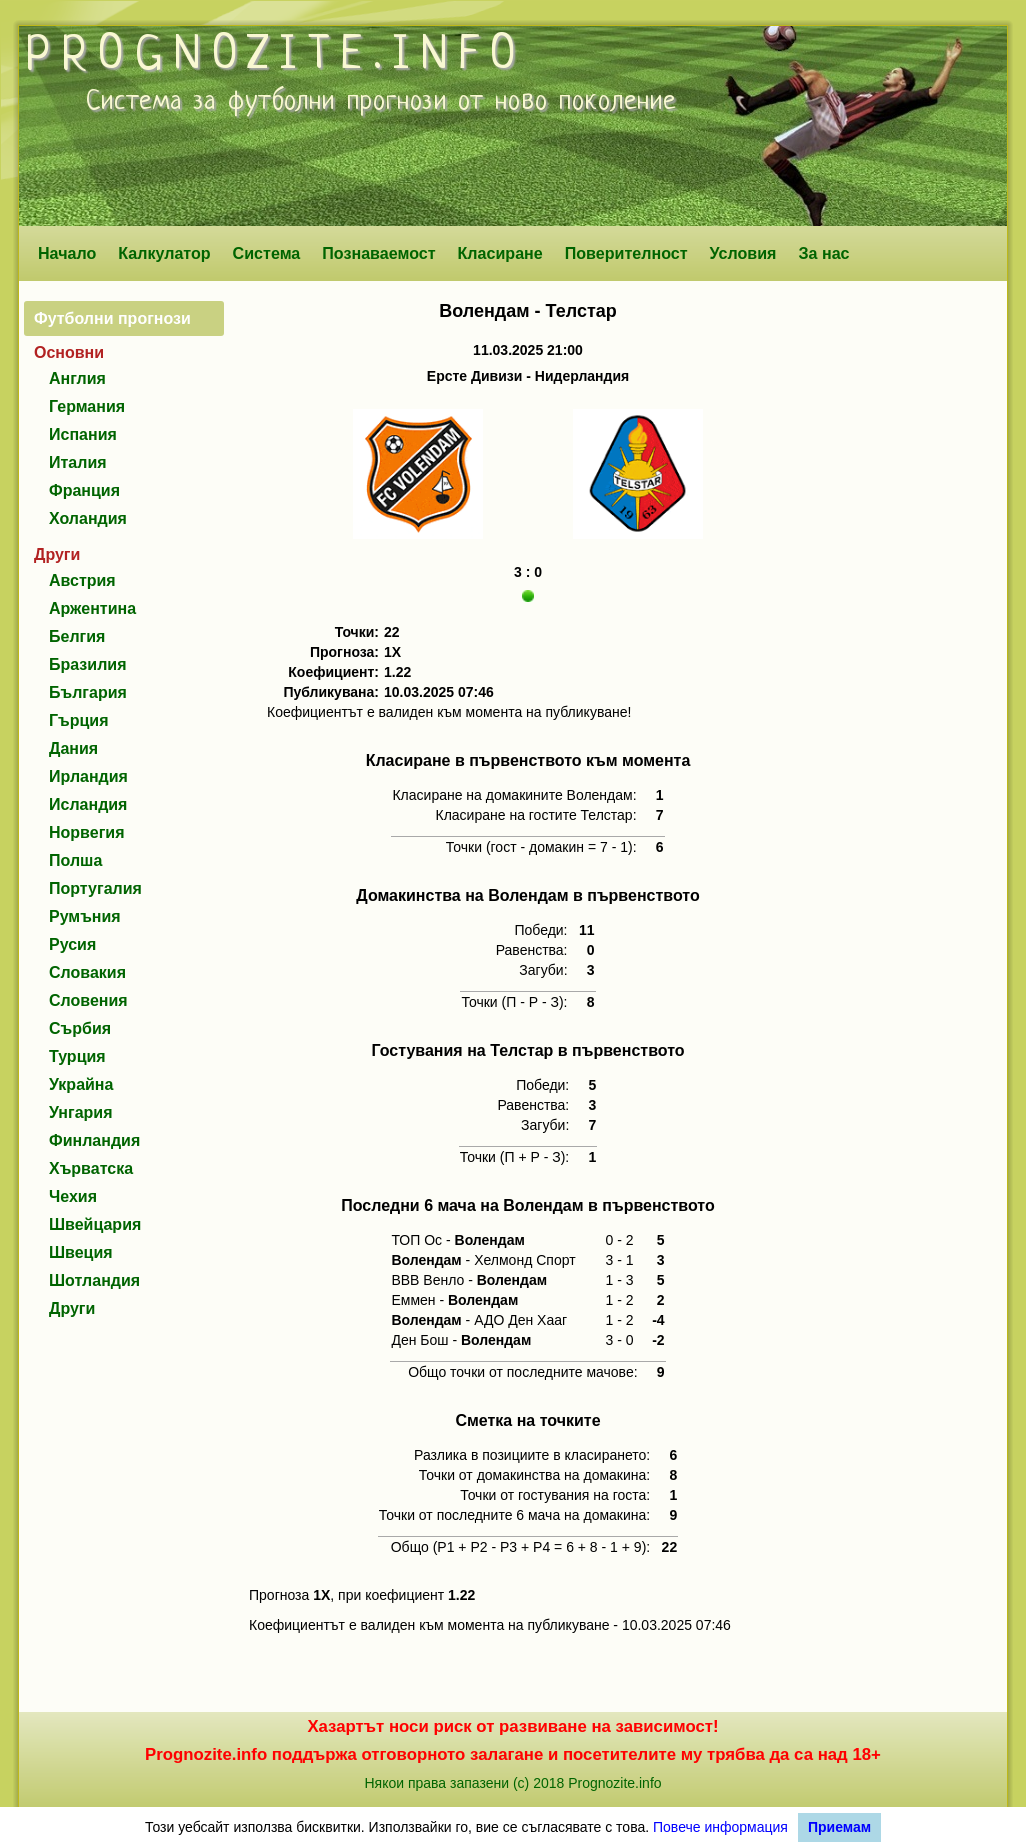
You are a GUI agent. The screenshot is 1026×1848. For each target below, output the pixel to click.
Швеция (81, 1252)
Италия (78, 462)
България (88, 692)
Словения (88, 1000)
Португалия (95, 888)
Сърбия (80, 1028)
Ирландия (88, 776)
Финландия (94, 1140)
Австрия (82, 580)
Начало (67, 253)
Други (72, 1308)
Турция (77, 1056)
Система (267, 253)
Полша (75, 860)
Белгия (77, 636)
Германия (87, 406)
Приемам (839, 1827)
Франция (84, 490)
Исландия (88, 804)
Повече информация (720, 1827)
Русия (72, 944)
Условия (743, 253)
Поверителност (626, 253)
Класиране (499, 253)
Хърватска (91, 1168)
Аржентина (92, 608)
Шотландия (94, 1280)
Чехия (73, 1196)
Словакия (87, 972)
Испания (83, 434)
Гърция (79, 720)
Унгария (81, 1112)
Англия (77, 378)
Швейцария (95, 1224)
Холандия (88, 518)
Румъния (85, 916)
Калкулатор (164, 253)
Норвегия (86, 832)
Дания (73, 748)
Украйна (81, 1084)
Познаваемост (378, 253)
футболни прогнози (337, 102)
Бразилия (88, 664)
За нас (823, 253)
